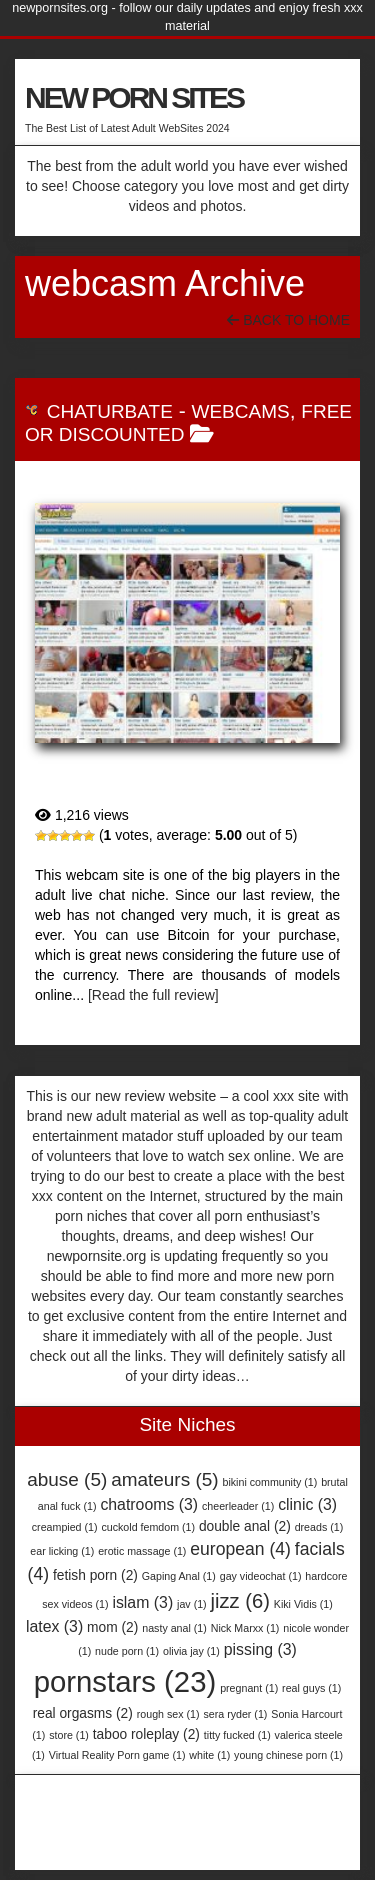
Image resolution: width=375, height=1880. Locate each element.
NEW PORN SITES (134, 97)
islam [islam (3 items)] (142, 1602)
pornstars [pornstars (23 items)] (125, 1681)
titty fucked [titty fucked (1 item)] (237, 1735)
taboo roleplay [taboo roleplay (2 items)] (146, 1734)
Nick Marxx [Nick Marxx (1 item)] (245, 1628)
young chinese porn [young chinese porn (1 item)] (288, 1755)
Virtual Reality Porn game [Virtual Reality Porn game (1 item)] (117, 1755)
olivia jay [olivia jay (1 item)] (191, 1651)
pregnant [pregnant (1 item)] (249, 1688)
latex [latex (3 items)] (54, 1626)
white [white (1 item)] (209, 1755)
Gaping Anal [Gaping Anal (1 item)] (179, 1576)
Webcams (240, 411)
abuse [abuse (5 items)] (67, 1479)
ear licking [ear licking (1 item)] (62, 1551)
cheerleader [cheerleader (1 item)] (238, 1506)
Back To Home (288, 320)
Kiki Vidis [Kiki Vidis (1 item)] (303, 1604)
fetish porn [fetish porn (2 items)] (95, 1575)
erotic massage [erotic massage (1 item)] (142, 1551)
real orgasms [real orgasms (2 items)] (83, 1713)
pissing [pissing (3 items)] (260, 1649)
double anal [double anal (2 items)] (245, 1526)
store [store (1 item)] (69, 1735)
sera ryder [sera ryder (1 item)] (235, 1714)
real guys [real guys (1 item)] (311, 1688)
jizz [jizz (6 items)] (240, 1601)
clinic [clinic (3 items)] (307, 1504)
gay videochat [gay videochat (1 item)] (261, 1576)
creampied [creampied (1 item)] (65, 1527)
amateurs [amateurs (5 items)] (164, 1479)
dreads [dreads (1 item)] (319, 1527)
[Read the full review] (153, 995)
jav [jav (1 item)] (192, 1604)
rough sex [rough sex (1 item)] (168, 1714)
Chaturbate (110, 411)
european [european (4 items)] (240, 1549)
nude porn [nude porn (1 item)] (127, 1651)
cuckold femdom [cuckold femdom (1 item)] (148, 1527)
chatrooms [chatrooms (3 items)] (149, 1504)
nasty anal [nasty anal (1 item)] (174, 1628)
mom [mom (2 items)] (112, 1627)
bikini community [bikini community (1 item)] (270, 1482)
